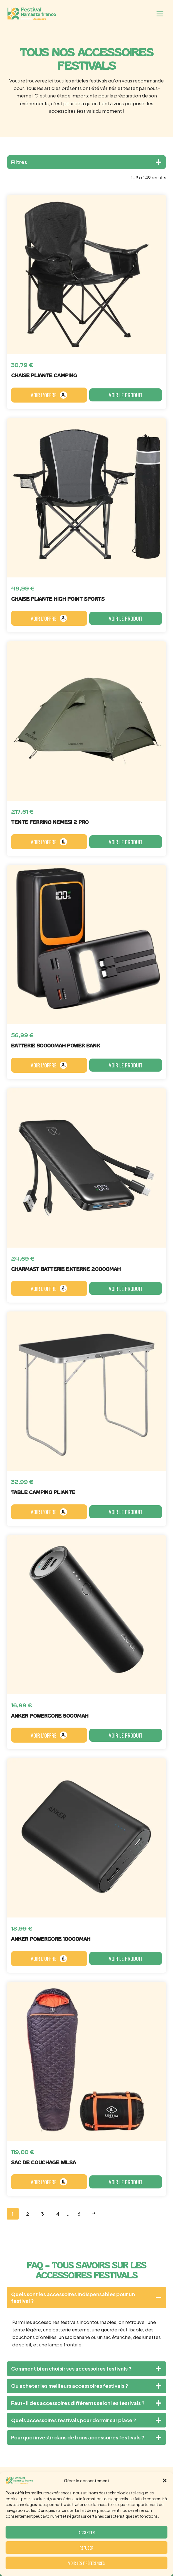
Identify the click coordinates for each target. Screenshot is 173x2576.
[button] (164, 2480)
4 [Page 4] (57, 2214)
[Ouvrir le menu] (159, 13)
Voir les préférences (86, 2563)
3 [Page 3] (42, 2214)
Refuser (86, 2548)
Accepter (86, 2532)
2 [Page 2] (27, 2214)
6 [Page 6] (79, 2214)
